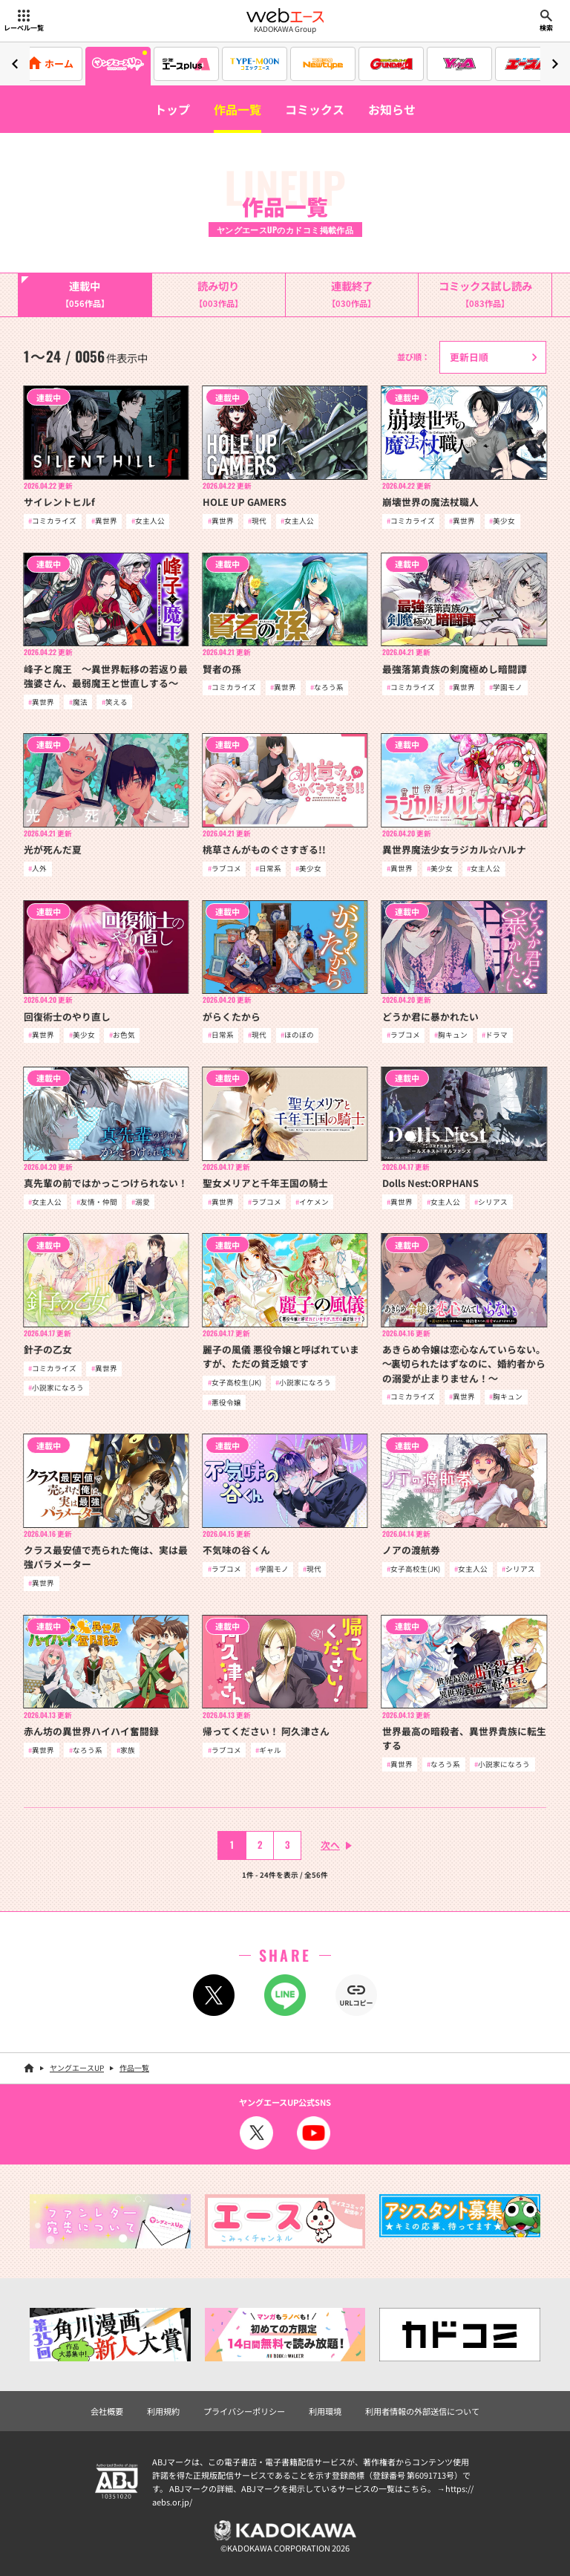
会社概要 (107, 2411)
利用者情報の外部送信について (422, 2411)
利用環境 (325, 2411)
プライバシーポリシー (244, 2411)
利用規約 (163, 2411)
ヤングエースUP (77, 2067)
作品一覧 (237, 109)
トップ (172, 109)
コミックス (314, 109)
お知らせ (392, 109)
